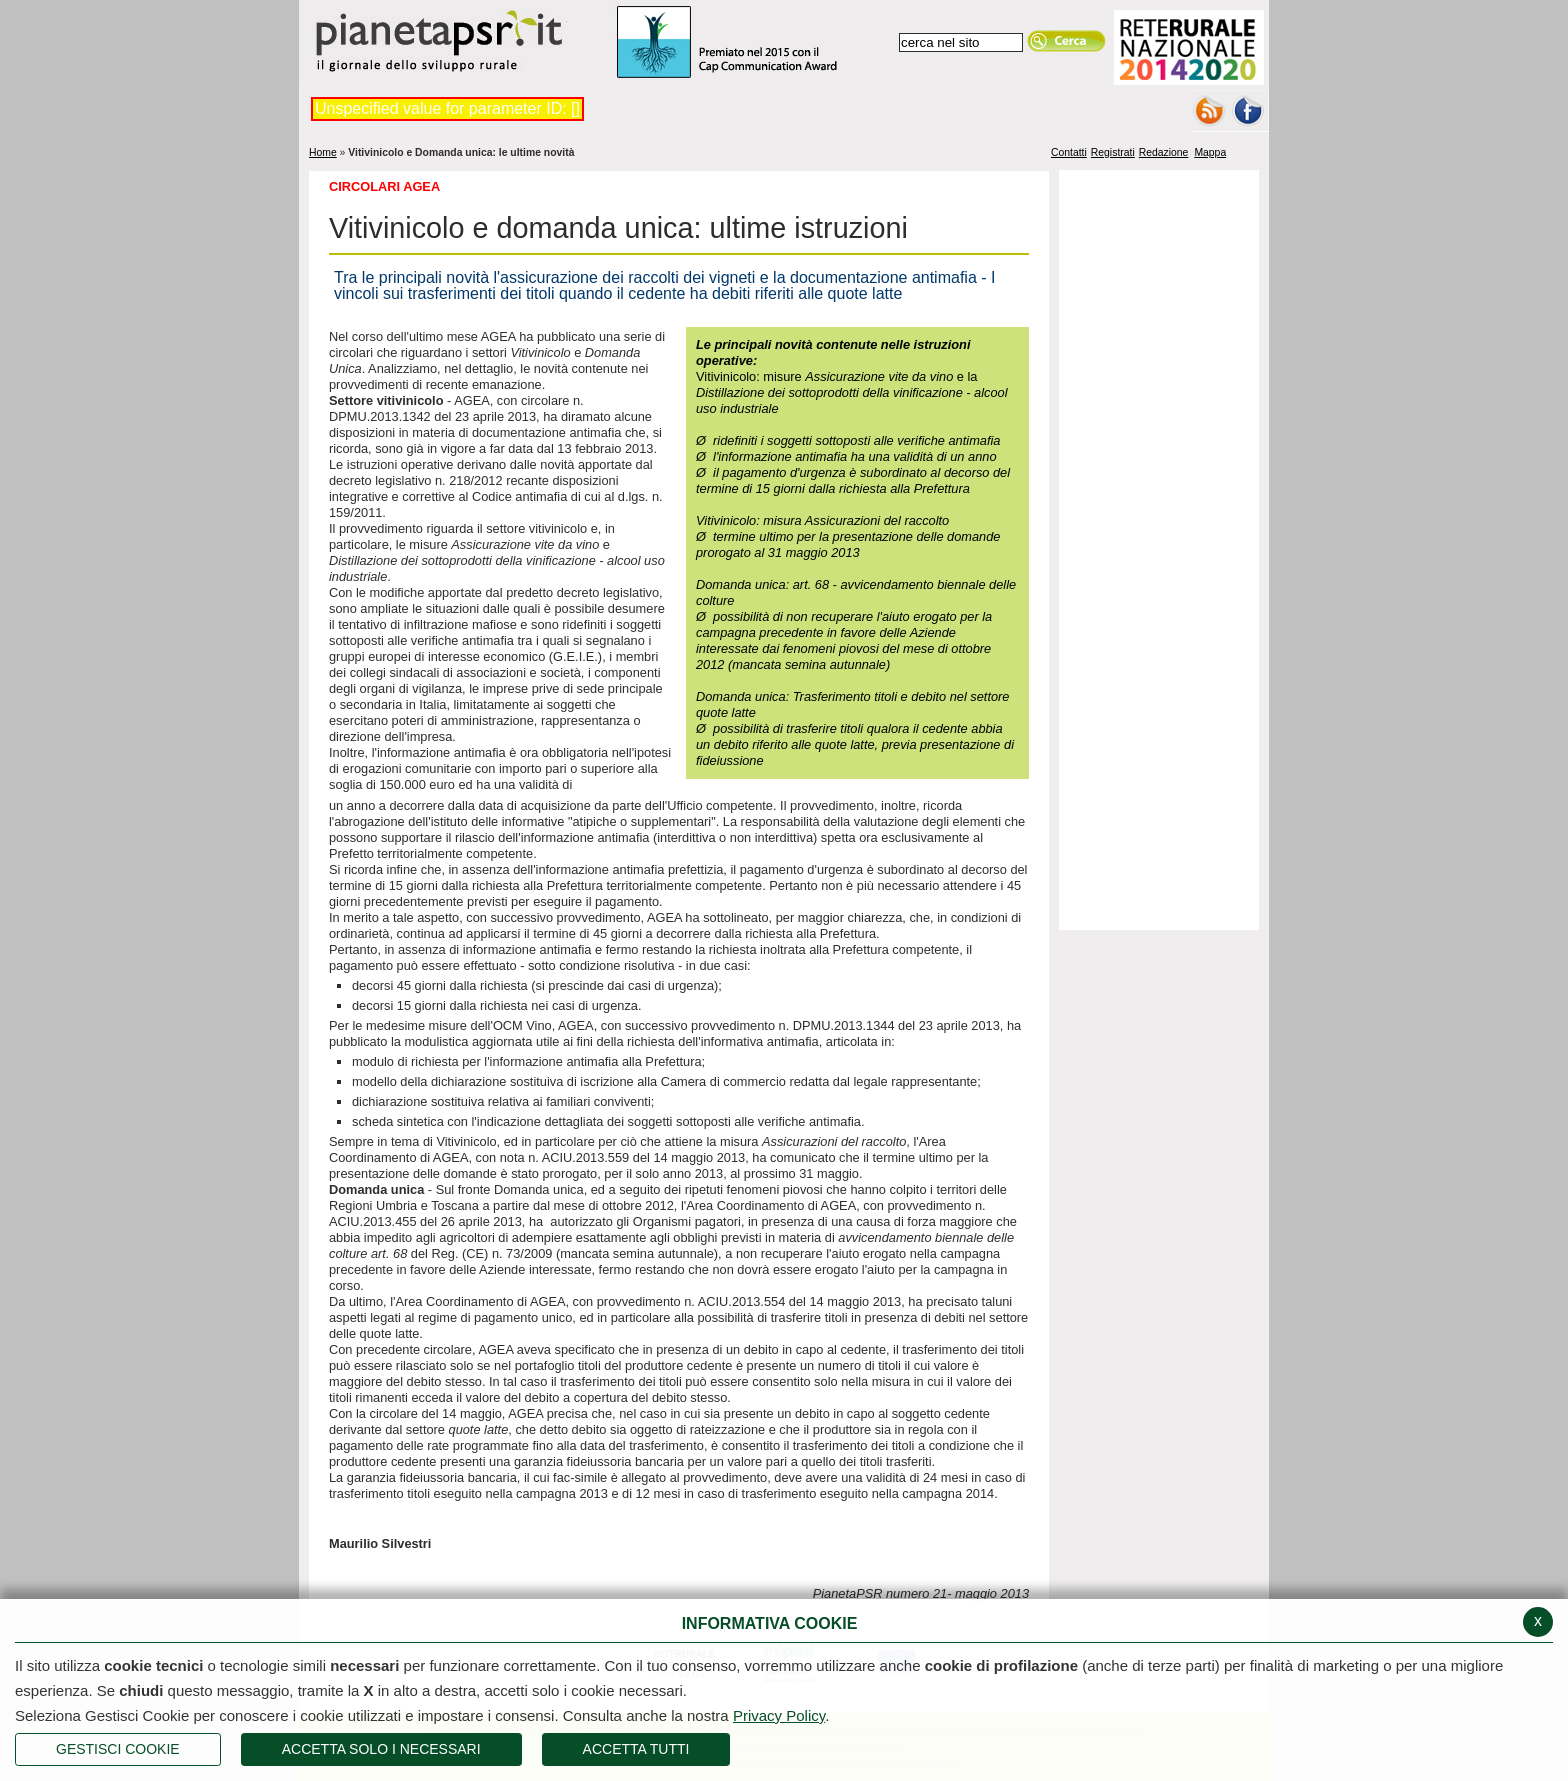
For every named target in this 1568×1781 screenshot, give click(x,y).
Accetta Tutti (636, 1749)
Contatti (1069, 151)
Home (323, 152)
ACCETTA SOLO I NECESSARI (381, 1749)
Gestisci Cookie (118, 1749)
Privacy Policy (779, 1715)
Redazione (1164, 151)
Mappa (1210, 151)
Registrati (1113, 151)
